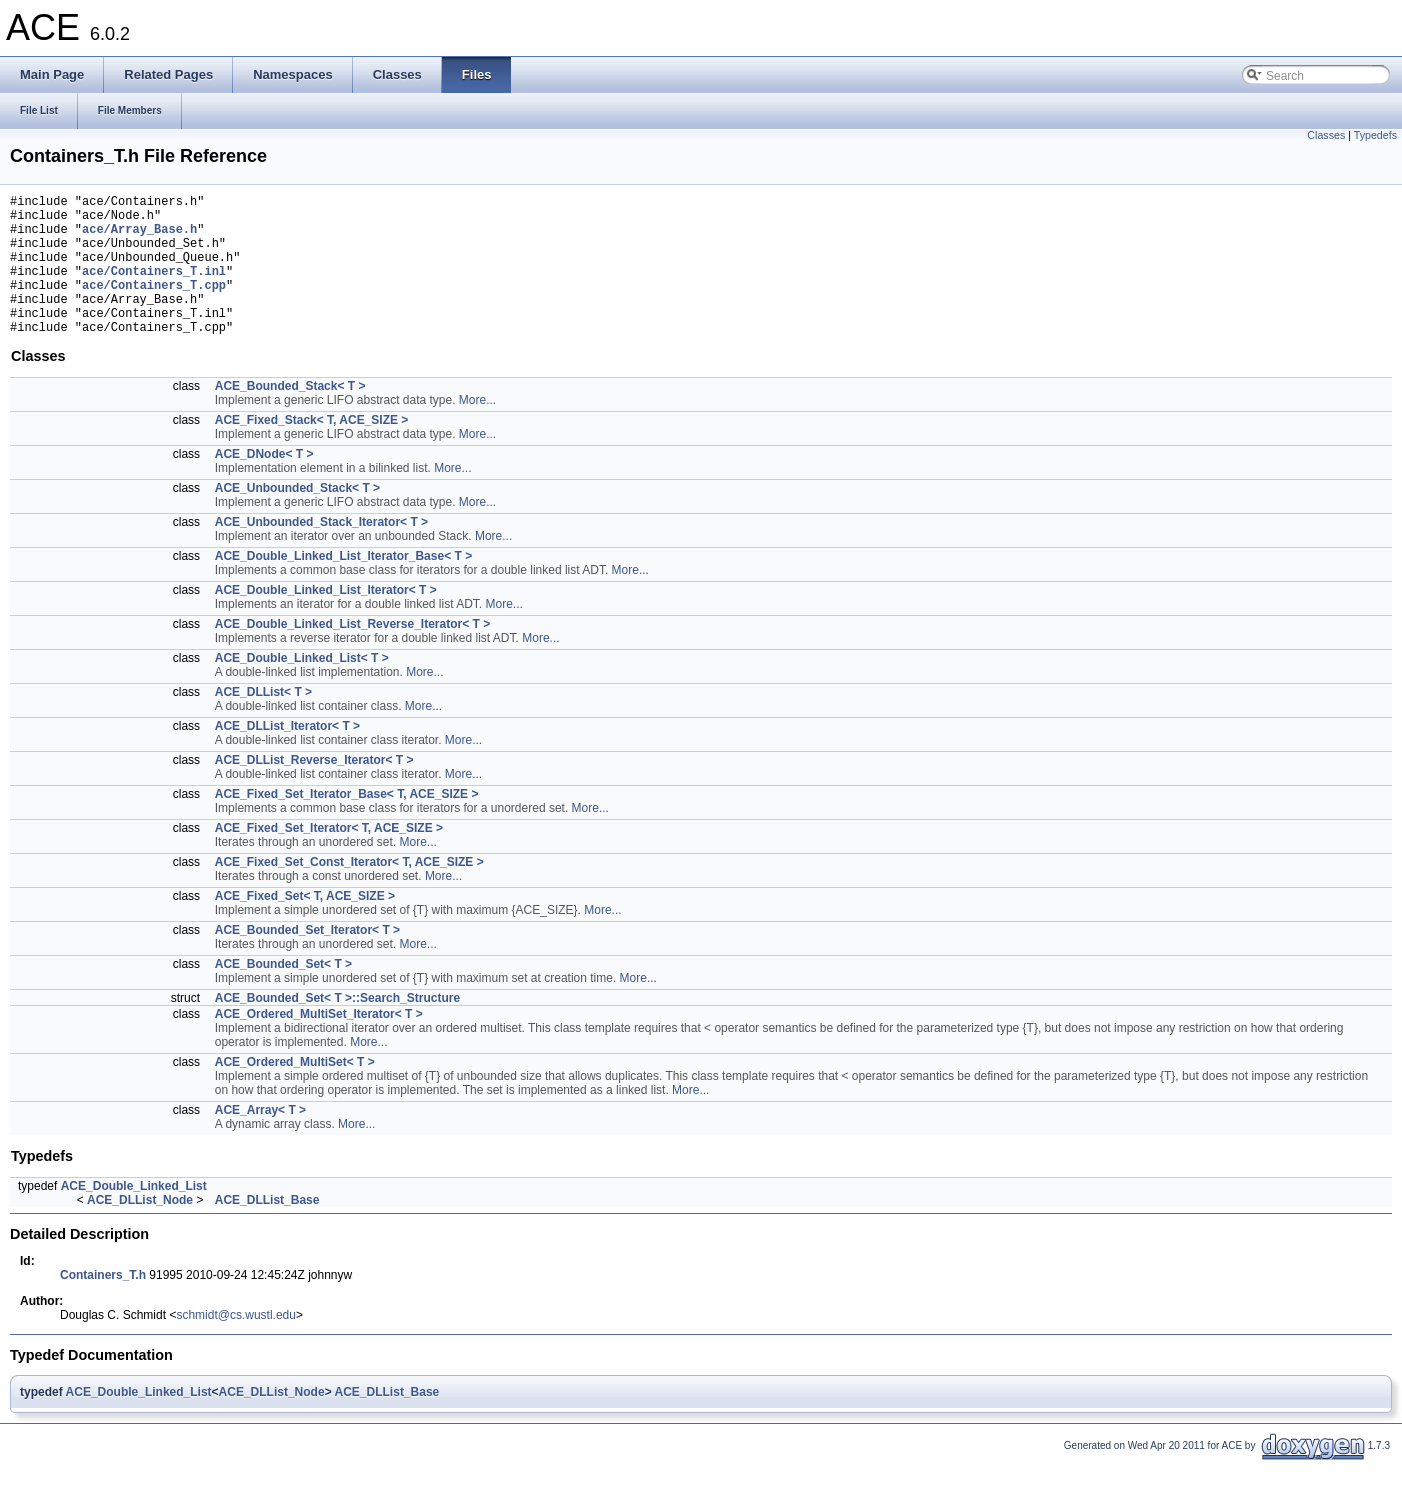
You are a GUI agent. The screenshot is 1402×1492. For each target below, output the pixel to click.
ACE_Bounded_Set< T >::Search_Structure (337, 1028)
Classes (1326, 135)
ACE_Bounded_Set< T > (283, 994)
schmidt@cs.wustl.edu (236, 1345)
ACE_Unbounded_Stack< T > (297, 518)
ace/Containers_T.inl (154, 288)
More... (477, 430)
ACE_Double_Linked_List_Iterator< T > (326, 620)
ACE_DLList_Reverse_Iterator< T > (314, 790)
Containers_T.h (103, 1305)
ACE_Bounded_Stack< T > (290, 416)
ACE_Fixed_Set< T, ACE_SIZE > (305, 926)
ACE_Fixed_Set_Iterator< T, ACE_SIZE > (329, 858)
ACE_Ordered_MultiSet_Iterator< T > (319, 1044)
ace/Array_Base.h (139, 237)
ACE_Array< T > (260, 1140)
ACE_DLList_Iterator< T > (287, 756)
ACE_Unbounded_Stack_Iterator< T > (321, 552)
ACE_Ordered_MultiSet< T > (295, 1092)
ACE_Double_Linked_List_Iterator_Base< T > (343, 586)
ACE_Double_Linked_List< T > (302, 688)
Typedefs (1375, 135)
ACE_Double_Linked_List (134, 1216)
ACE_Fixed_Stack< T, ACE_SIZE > (312, 450)
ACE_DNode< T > (264, 484)
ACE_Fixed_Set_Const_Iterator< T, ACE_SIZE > (349, 892)
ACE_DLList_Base (267, 1230)
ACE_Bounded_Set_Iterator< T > (307, 960)
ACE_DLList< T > (263, 722)
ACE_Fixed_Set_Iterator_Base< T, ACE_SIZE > (347, 824)
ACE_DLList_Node (140, 1230)
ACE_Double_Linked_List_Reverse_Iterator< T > (352, 654)
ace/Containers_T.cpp (154, 305)
